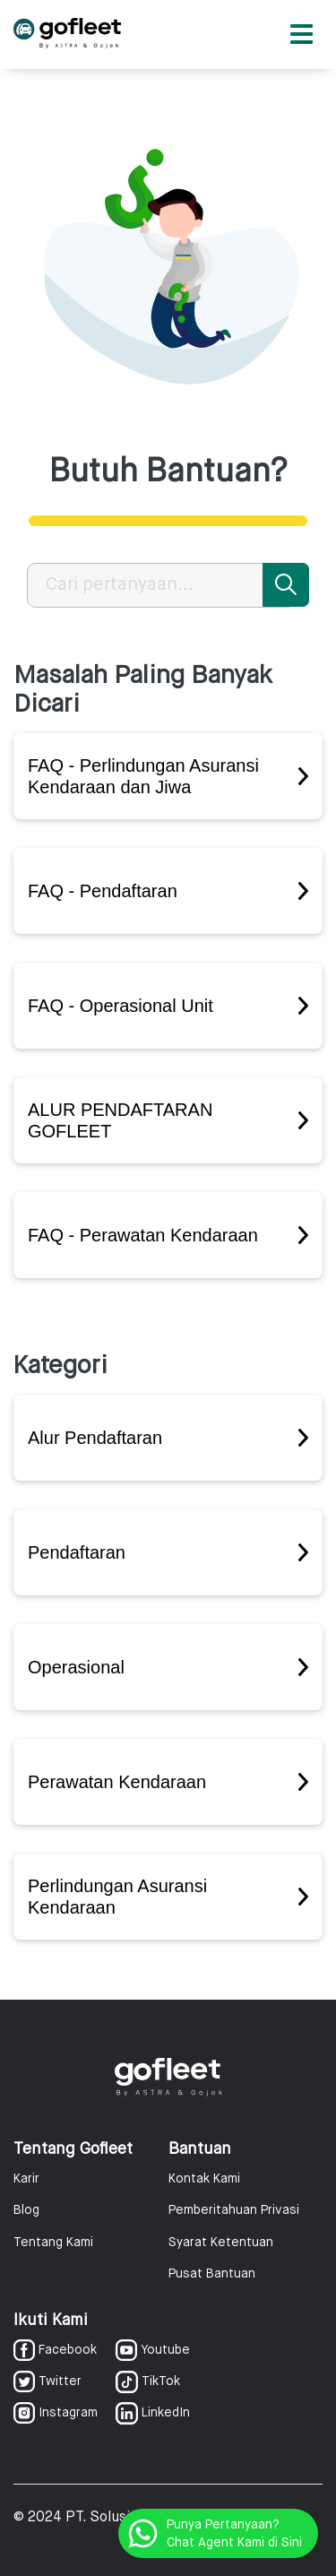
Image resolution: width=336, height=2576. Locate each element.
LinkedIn (153, 2413)
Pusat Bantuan (211, 2274)
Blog (26, 2210)
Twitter (47, 2381)
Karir (26, 2179)
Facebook (55, 2350)
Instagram (55, 2413)
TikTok (148, 2382)
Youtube (153, 2350)
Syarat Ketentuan (220, 2242)
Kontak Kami (204, 2179)
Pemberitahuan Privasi (233, 2210)
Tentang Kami (53, 2242)
